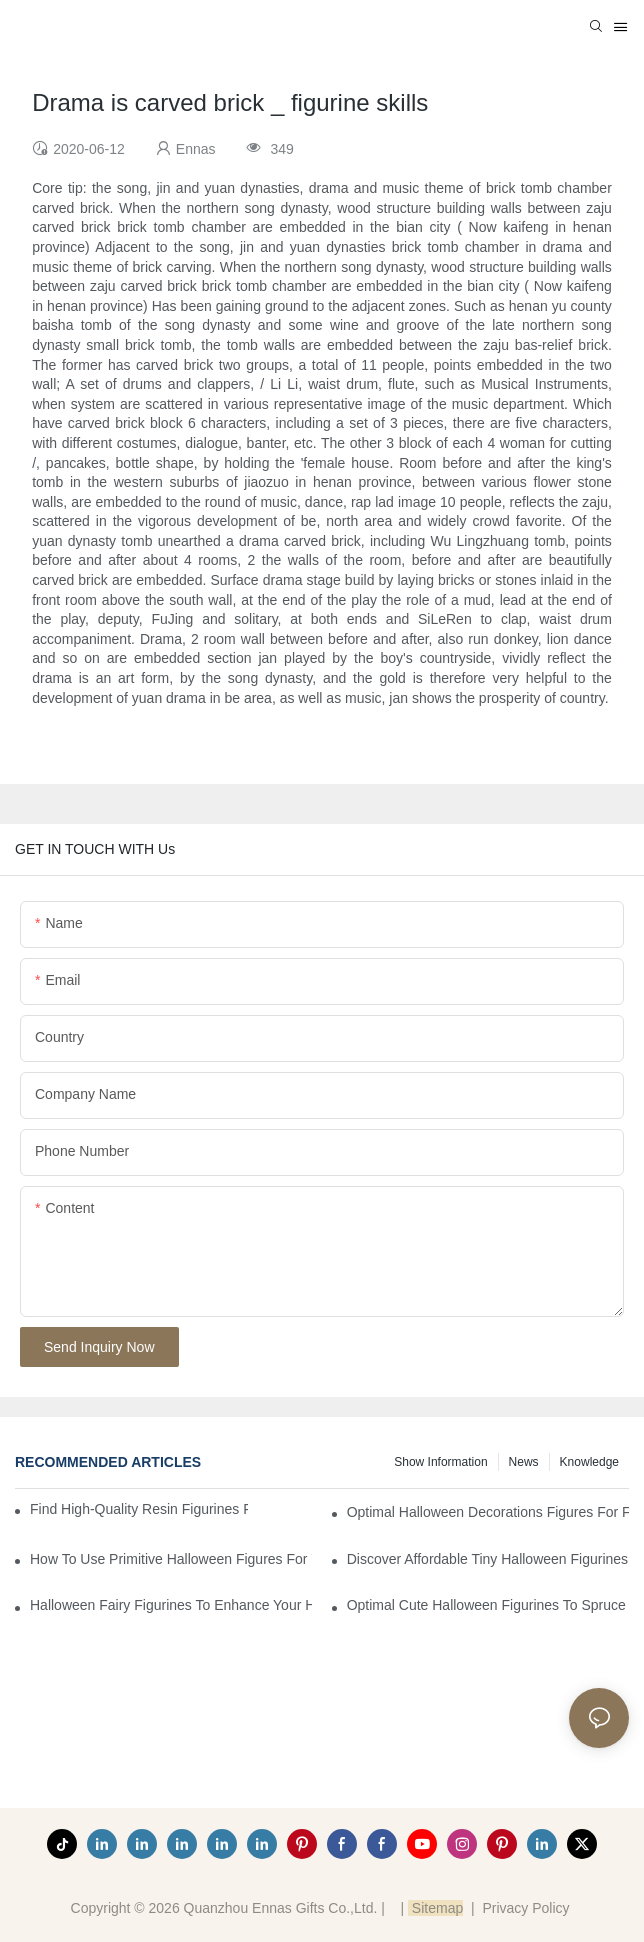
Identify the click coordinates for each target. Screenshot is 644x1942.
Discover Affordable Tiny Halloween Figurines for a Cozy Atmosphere (488, 1559)
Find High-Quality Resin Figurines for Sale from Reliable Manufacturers (139, 1509)
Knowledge (589, 1462)
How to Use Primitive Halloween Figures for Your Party (171, 1559)
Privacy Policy (525, 1908)
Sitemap (435, 1908)
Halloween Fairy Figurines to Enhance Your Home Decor (171, 1605)
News (524, 1462)
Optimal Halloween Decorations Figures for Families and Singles (488, 1512)
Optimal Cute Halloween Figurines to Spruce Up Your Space (488, 1605)
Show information (440, 1462)
